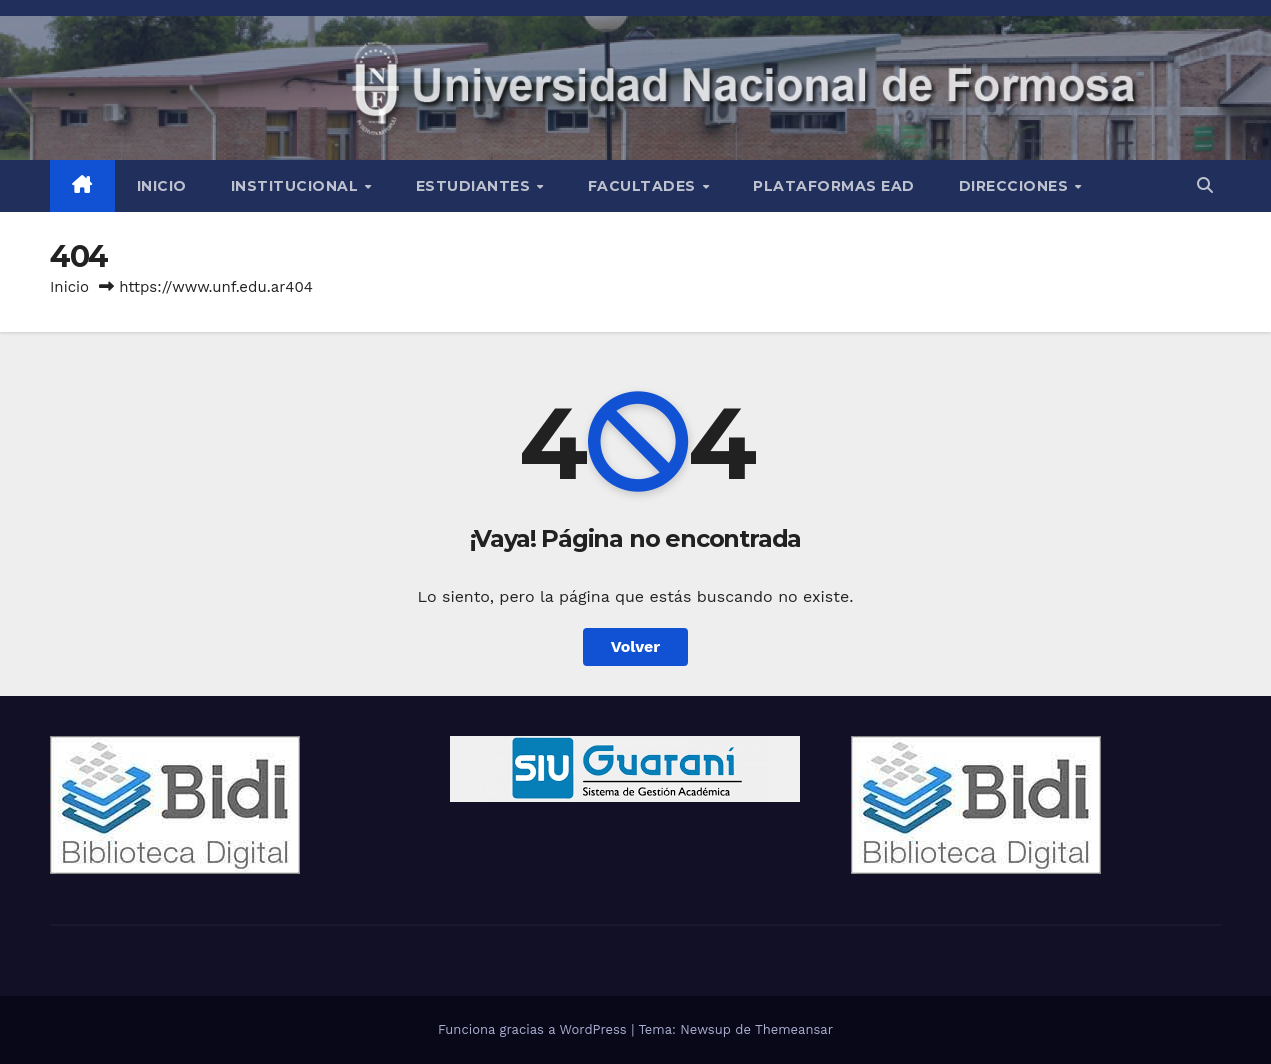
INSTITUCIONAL (297, 186)
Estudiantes (475, 186)
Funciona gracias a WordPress (534, 1029)
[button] (1205, 185)
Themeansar (794, 1029)
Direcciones (1016, 186)
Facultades (644, 186)
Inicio (162, 186)
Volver (636, 646)
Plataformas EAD (834, 186)
